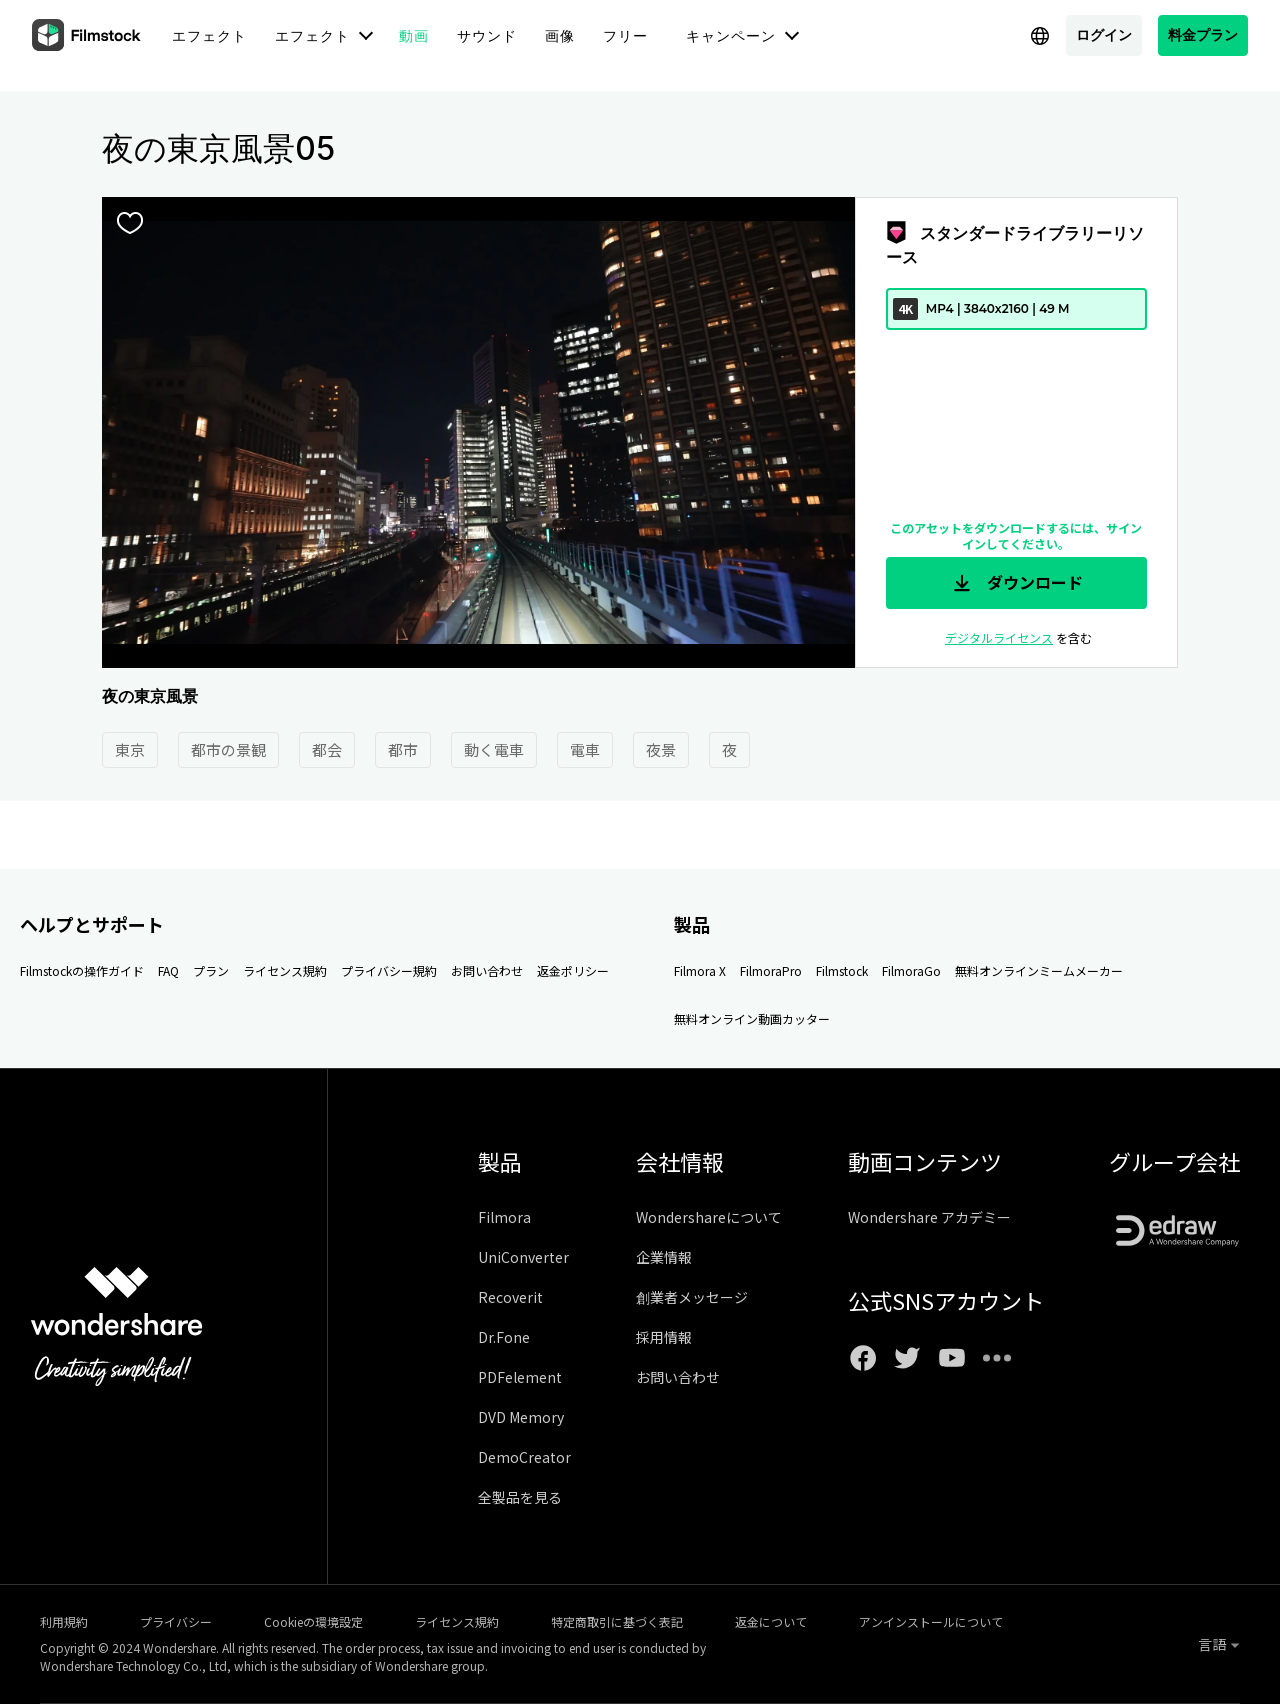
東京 (130, 749)
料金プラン (1203, 34)
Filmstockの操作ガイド (82, 970)
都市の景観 (228, 749)
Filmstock (842, 970)
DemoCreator (524, 1457)
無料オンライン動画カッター (752, 1018)
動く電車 (494, 749)
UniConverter (523, 1257)
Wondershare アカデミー (929, 1217)
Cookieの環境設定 (313, 1621)
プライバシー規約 (389, 970)
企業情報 (664, 1257)
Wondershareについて (709, 1217)
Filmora (504, 1217)
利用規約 (64, 1621)
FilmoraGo (911, 970)
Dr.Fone (504, 1337)
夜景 (661, 749)
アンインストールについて (931, 1621)
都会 (327, 749)
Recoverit (510, 1297)
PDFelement (520, 1377)
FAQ (168, 970)
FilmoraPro (771, 970)
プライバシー (176, 1621)
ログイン (1104, 34)
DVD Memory (521, 1417)
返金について (771, 1621)
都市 (403, 749)
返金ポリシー (573, 970)
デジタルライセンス (999, 637)
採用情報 (664, 1337)
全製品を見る (520, 1497)
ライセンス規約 (285, 970)
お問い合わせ (487, 970)
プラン (211, 970)
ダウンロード (1016, 583)
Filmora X (700, 970)
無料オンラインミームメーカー (1039, 970)
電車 (585, 749)
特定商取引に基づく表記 (617, 1621)
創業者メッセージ (692, 1297)
